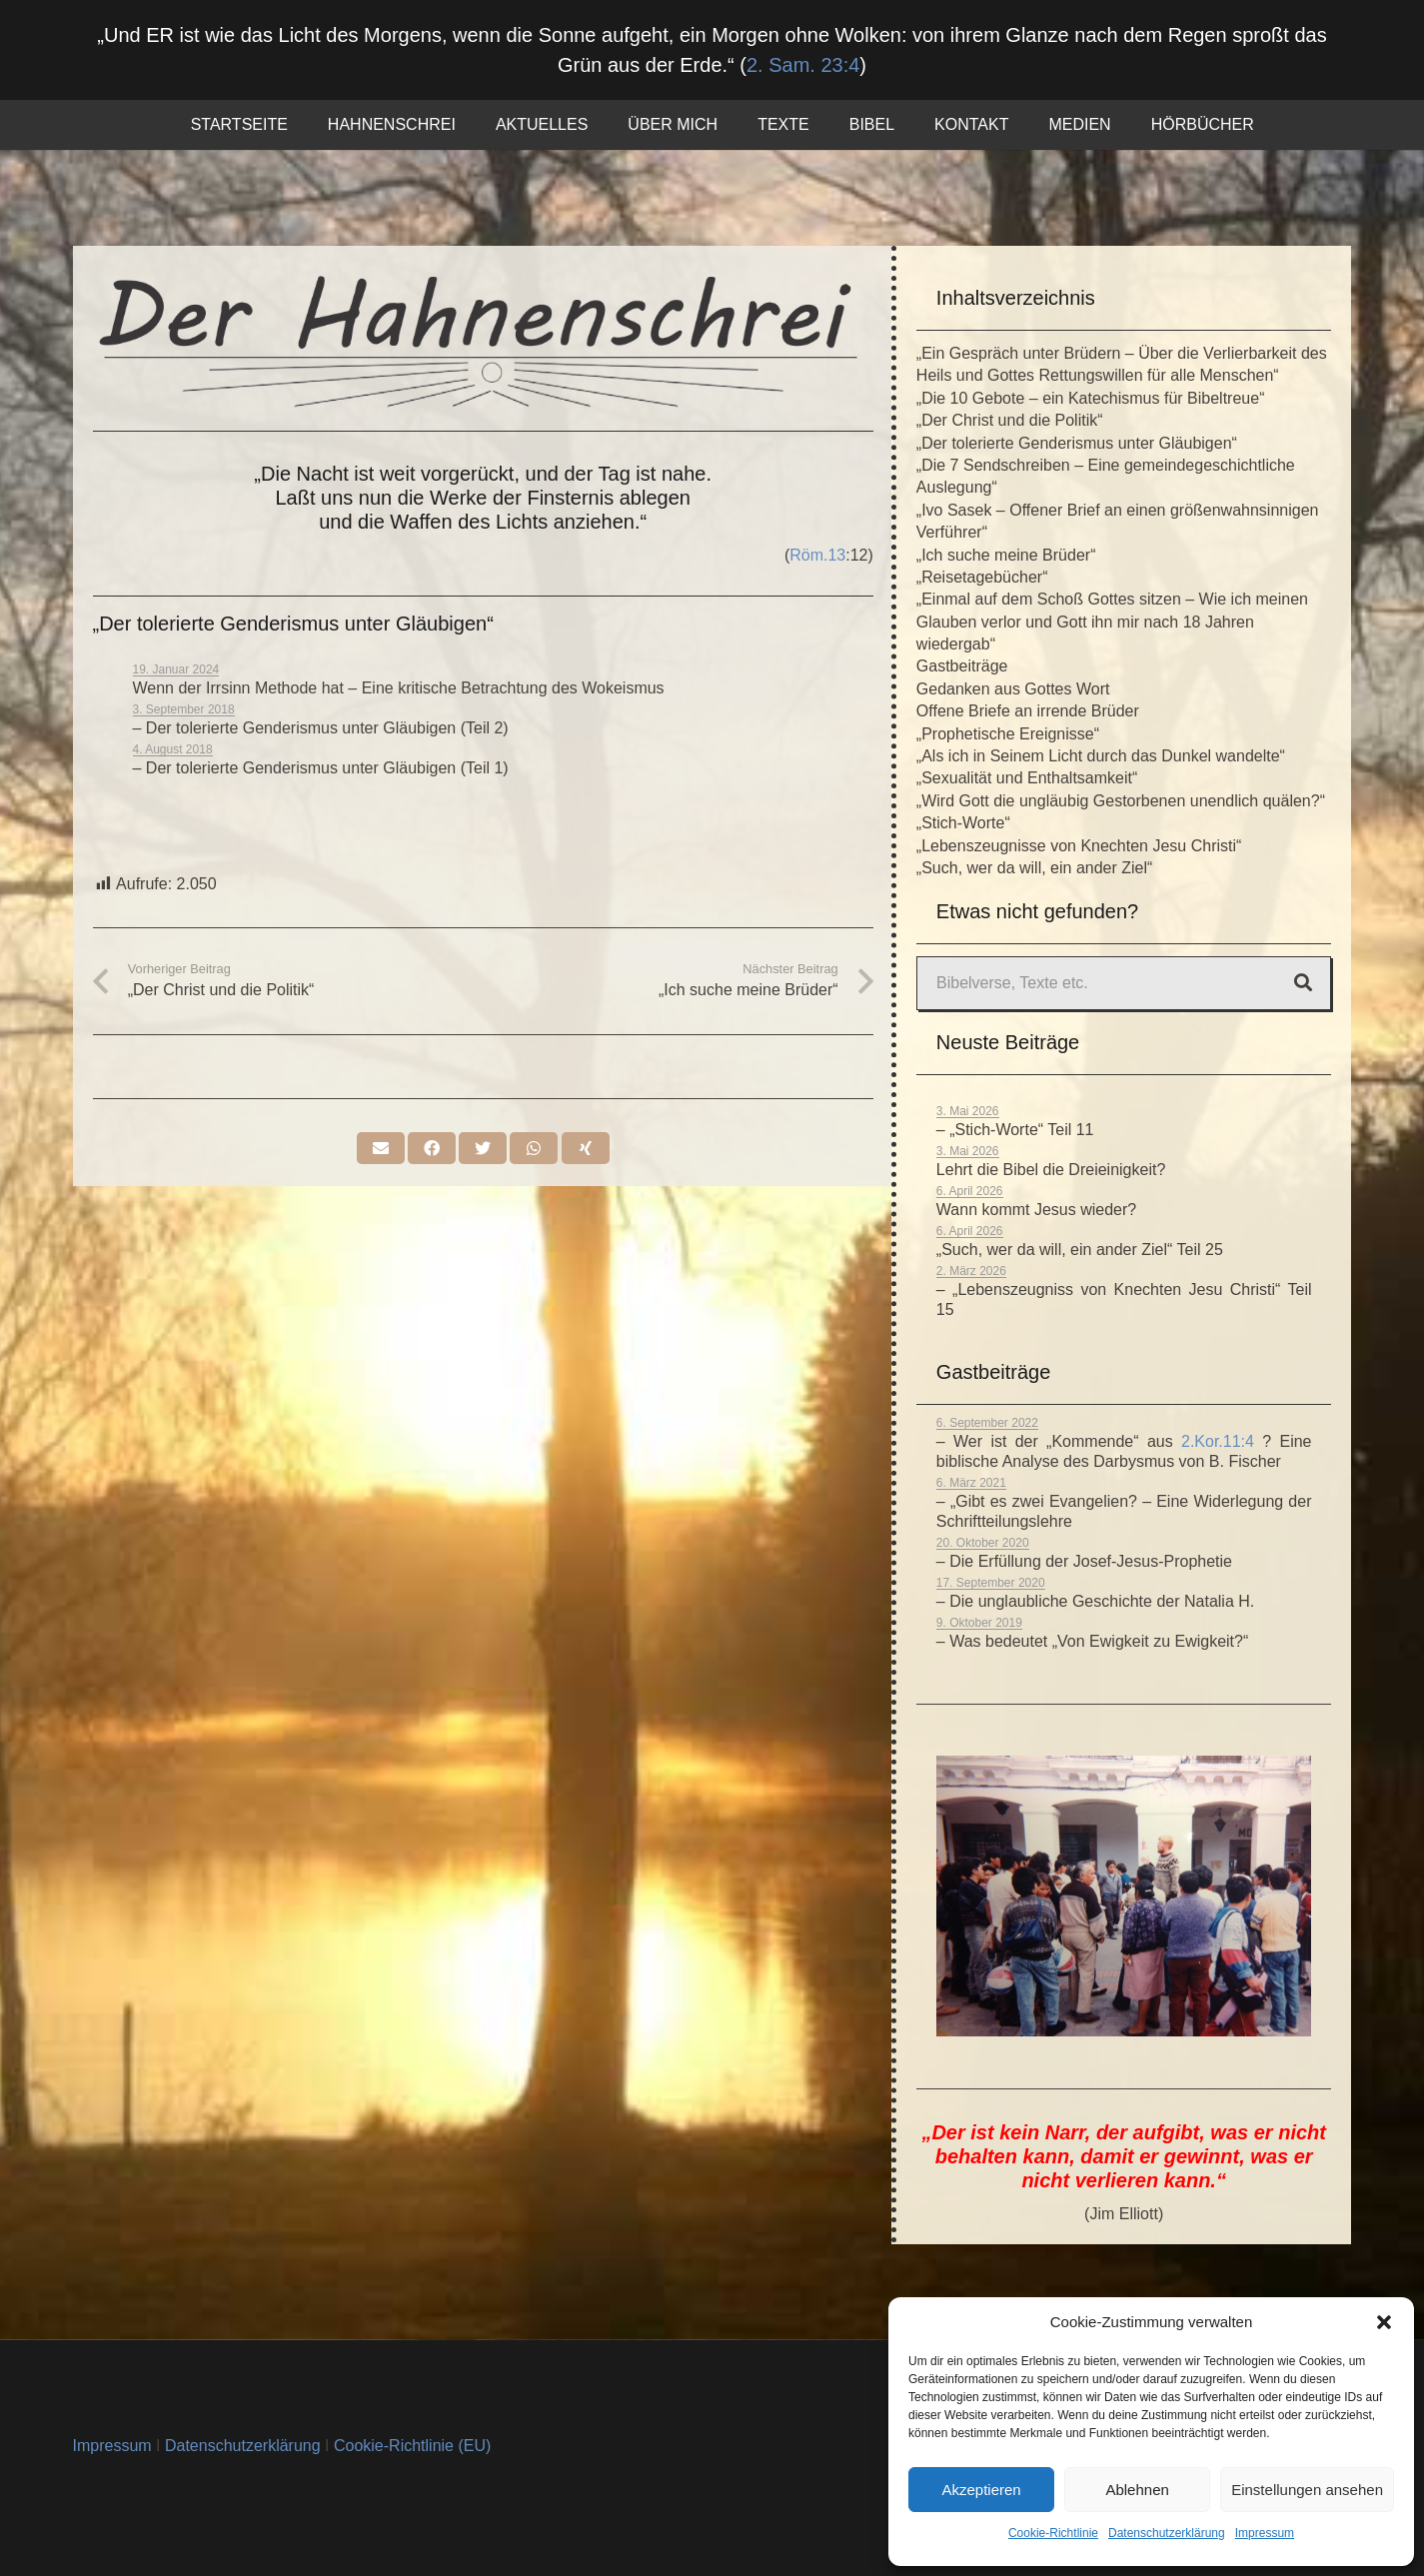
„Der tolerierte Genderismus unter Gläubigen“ (1076, 443)
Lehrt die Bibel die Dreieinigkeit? (1050, 1169)
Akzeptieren (980, 2489)
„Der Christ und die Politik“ (1009, 420)
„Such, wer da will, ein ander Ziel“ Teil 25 (1079, 1249)
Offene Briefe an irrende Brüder (1027, 710)
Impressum (1264, 2533)
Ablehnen (1136, 2489)
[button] (1384, 2322)
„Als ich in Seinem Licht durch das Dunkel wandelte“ (1100, 755)
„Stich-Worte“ (963, 822)
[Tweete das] (483, 1148)
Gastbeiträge (962, 665)
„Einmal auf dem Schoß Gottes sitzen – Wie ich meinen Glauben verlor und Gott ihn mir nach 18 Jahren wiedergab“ (1112, 621)
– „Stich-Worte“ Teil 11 (1015, 1129)
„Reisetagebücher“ (982, 577)
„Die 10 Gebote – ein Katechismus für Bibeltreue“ (1090, 398)
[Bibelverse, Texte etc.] (1124, 982)
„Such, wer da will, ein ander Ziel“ (1034, 867)
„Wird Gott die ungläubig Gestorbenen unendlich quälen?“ (1120, 800)
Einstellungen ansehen (1307, 2489)
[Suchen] (1303, 983)
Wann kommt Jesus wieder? (1036, 1209)
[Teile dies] (432, 1148)
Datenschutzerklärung (1166, 2533)
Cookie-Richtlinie (1053, 2533)
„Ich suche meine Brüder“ (1006, 555)
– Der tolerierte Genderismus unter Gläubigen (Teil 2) (321, 727)
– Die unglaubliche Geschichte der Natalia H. (1095, 1601)
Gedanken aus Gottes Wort (1013, 688)
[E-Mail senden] (381, 1148)
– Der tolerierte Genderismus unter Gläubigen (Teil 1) (321, 767)
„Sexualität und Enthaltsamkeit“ (1026, 777)
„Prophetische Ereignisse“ (1007, 733)
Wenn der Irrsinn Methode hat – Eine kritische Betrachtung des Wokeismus (399, 687)
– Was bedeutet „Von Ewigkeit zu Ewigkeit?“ (1092, 1641)
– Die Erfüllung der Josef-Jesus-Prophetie (1084, 1561)
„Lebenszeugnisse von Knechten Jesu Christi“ (1079, 845)
